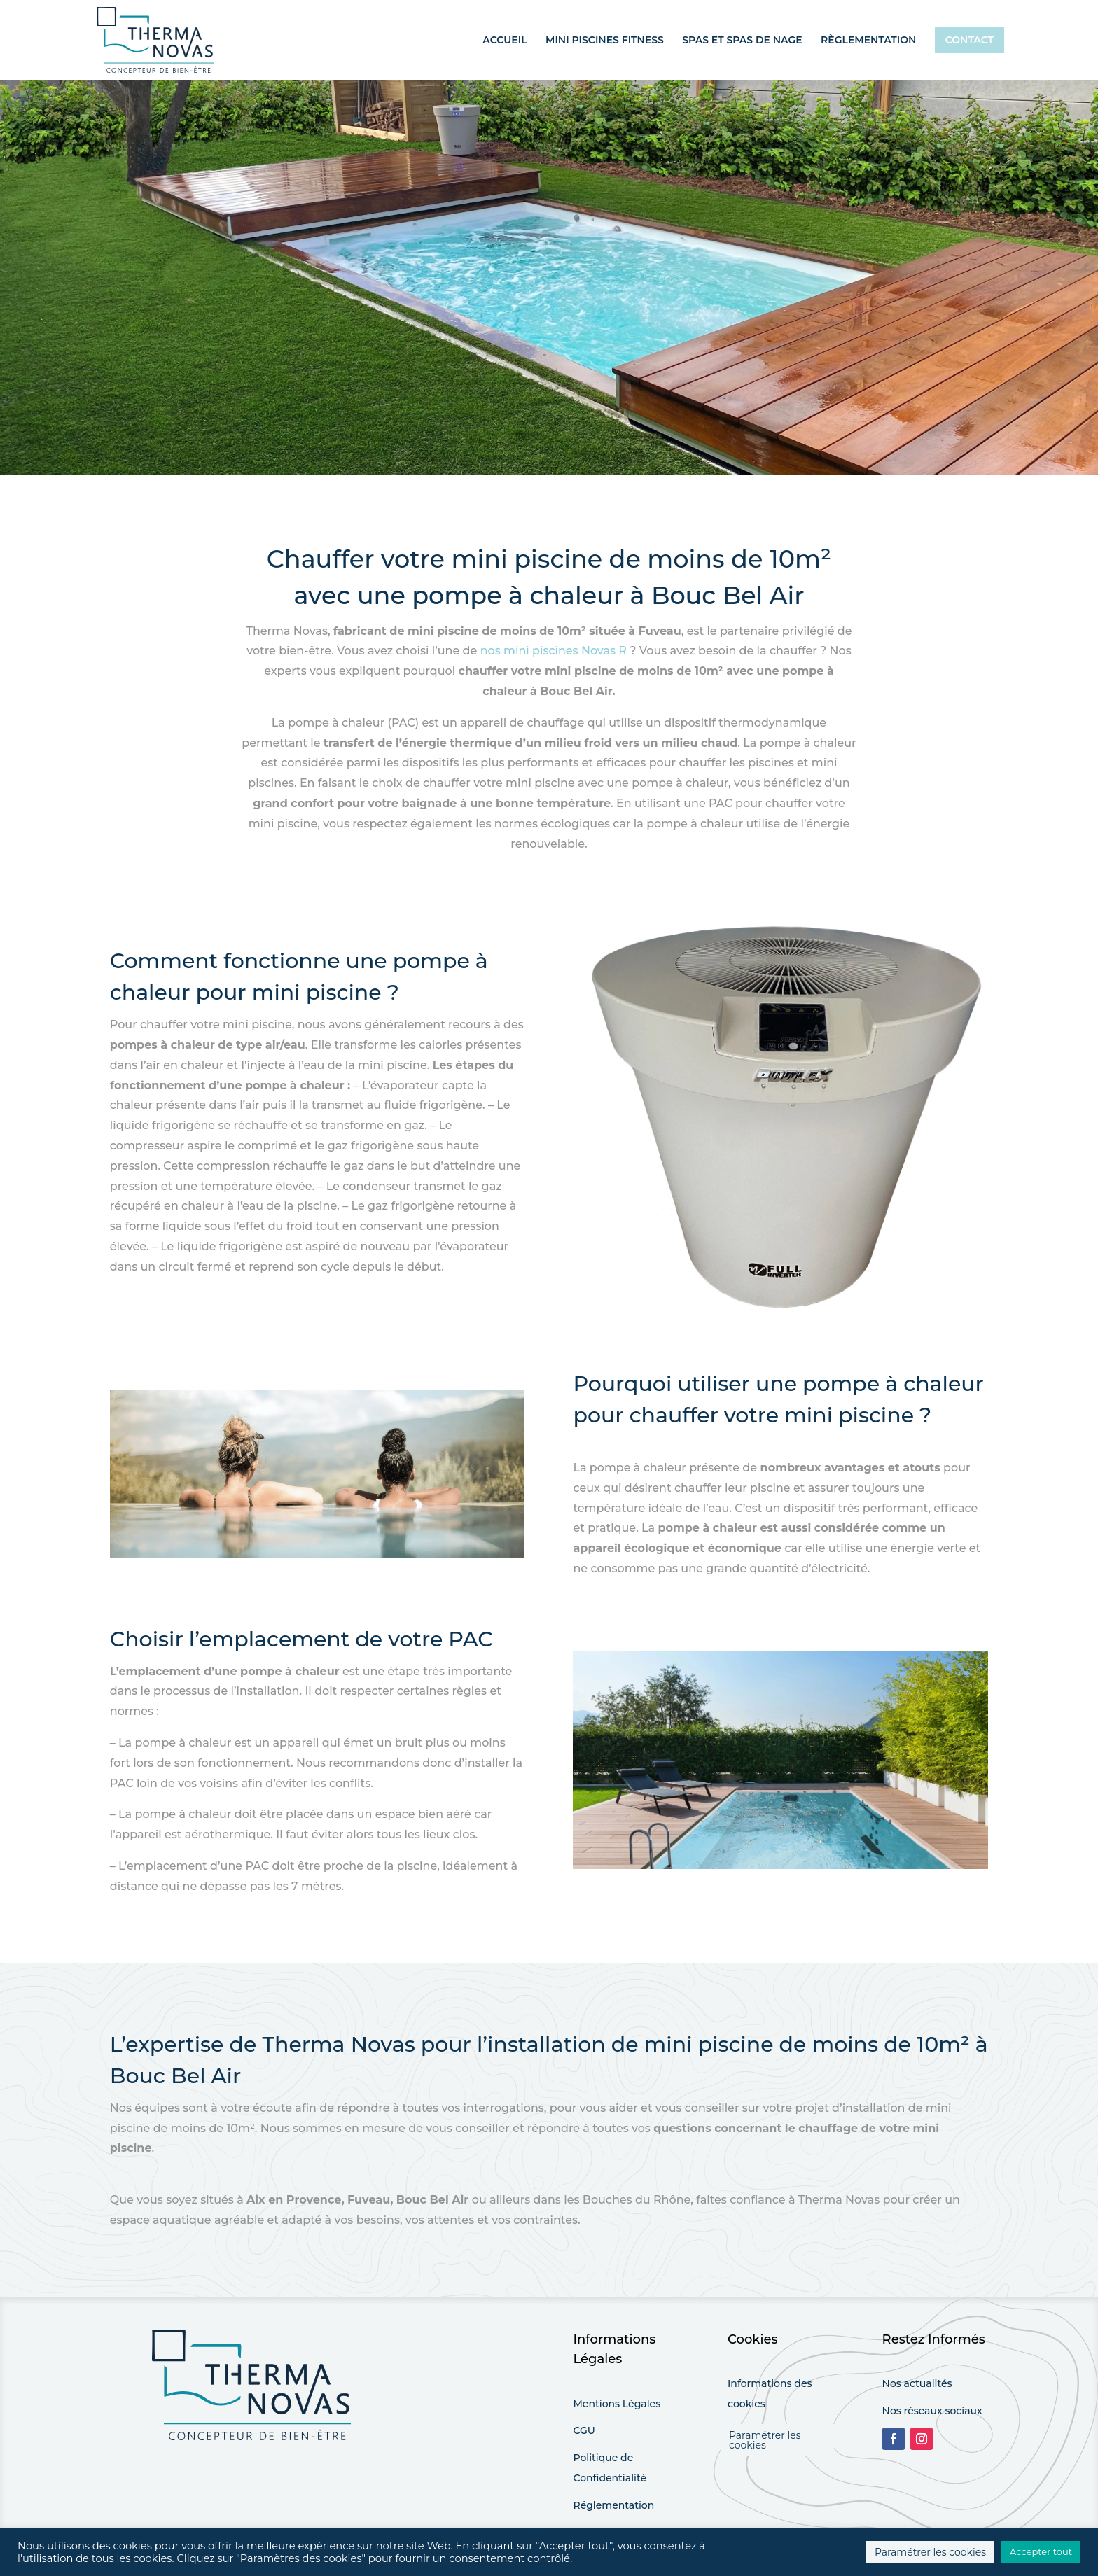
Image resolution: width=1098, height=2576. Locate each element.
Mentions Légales (616, 2404)
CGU (584, 2430)
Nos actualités (917, 2383)
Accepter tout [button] (1041, 2551)
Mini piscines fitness (604, 40)
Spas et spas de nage (742, 40)
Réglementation (613, 2505)
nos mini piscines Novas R (553, 650)
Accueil (504, 40)
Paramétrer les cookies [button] (765, 2440)
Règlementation (868, 40)
